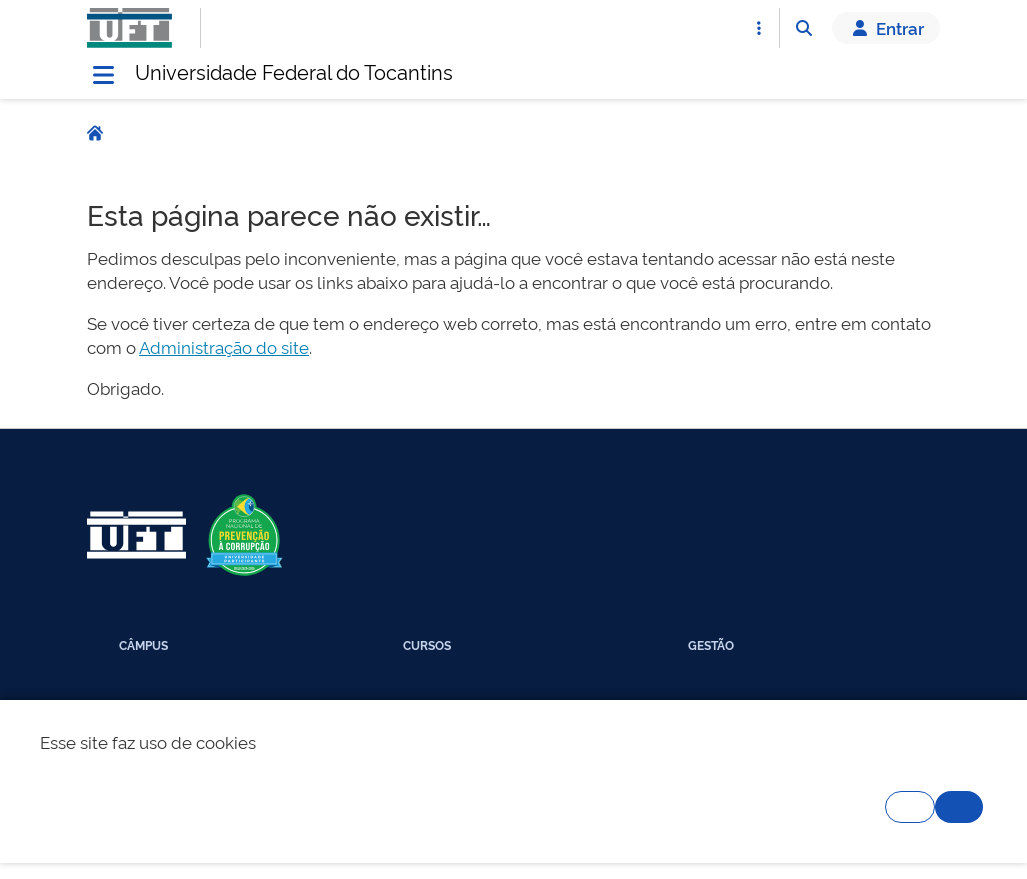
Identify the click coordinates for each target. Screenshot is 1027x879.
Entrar (886, 28)
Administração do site (224, 346)
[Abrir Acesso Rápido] (759, 28)
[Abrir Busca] (804, 28)
